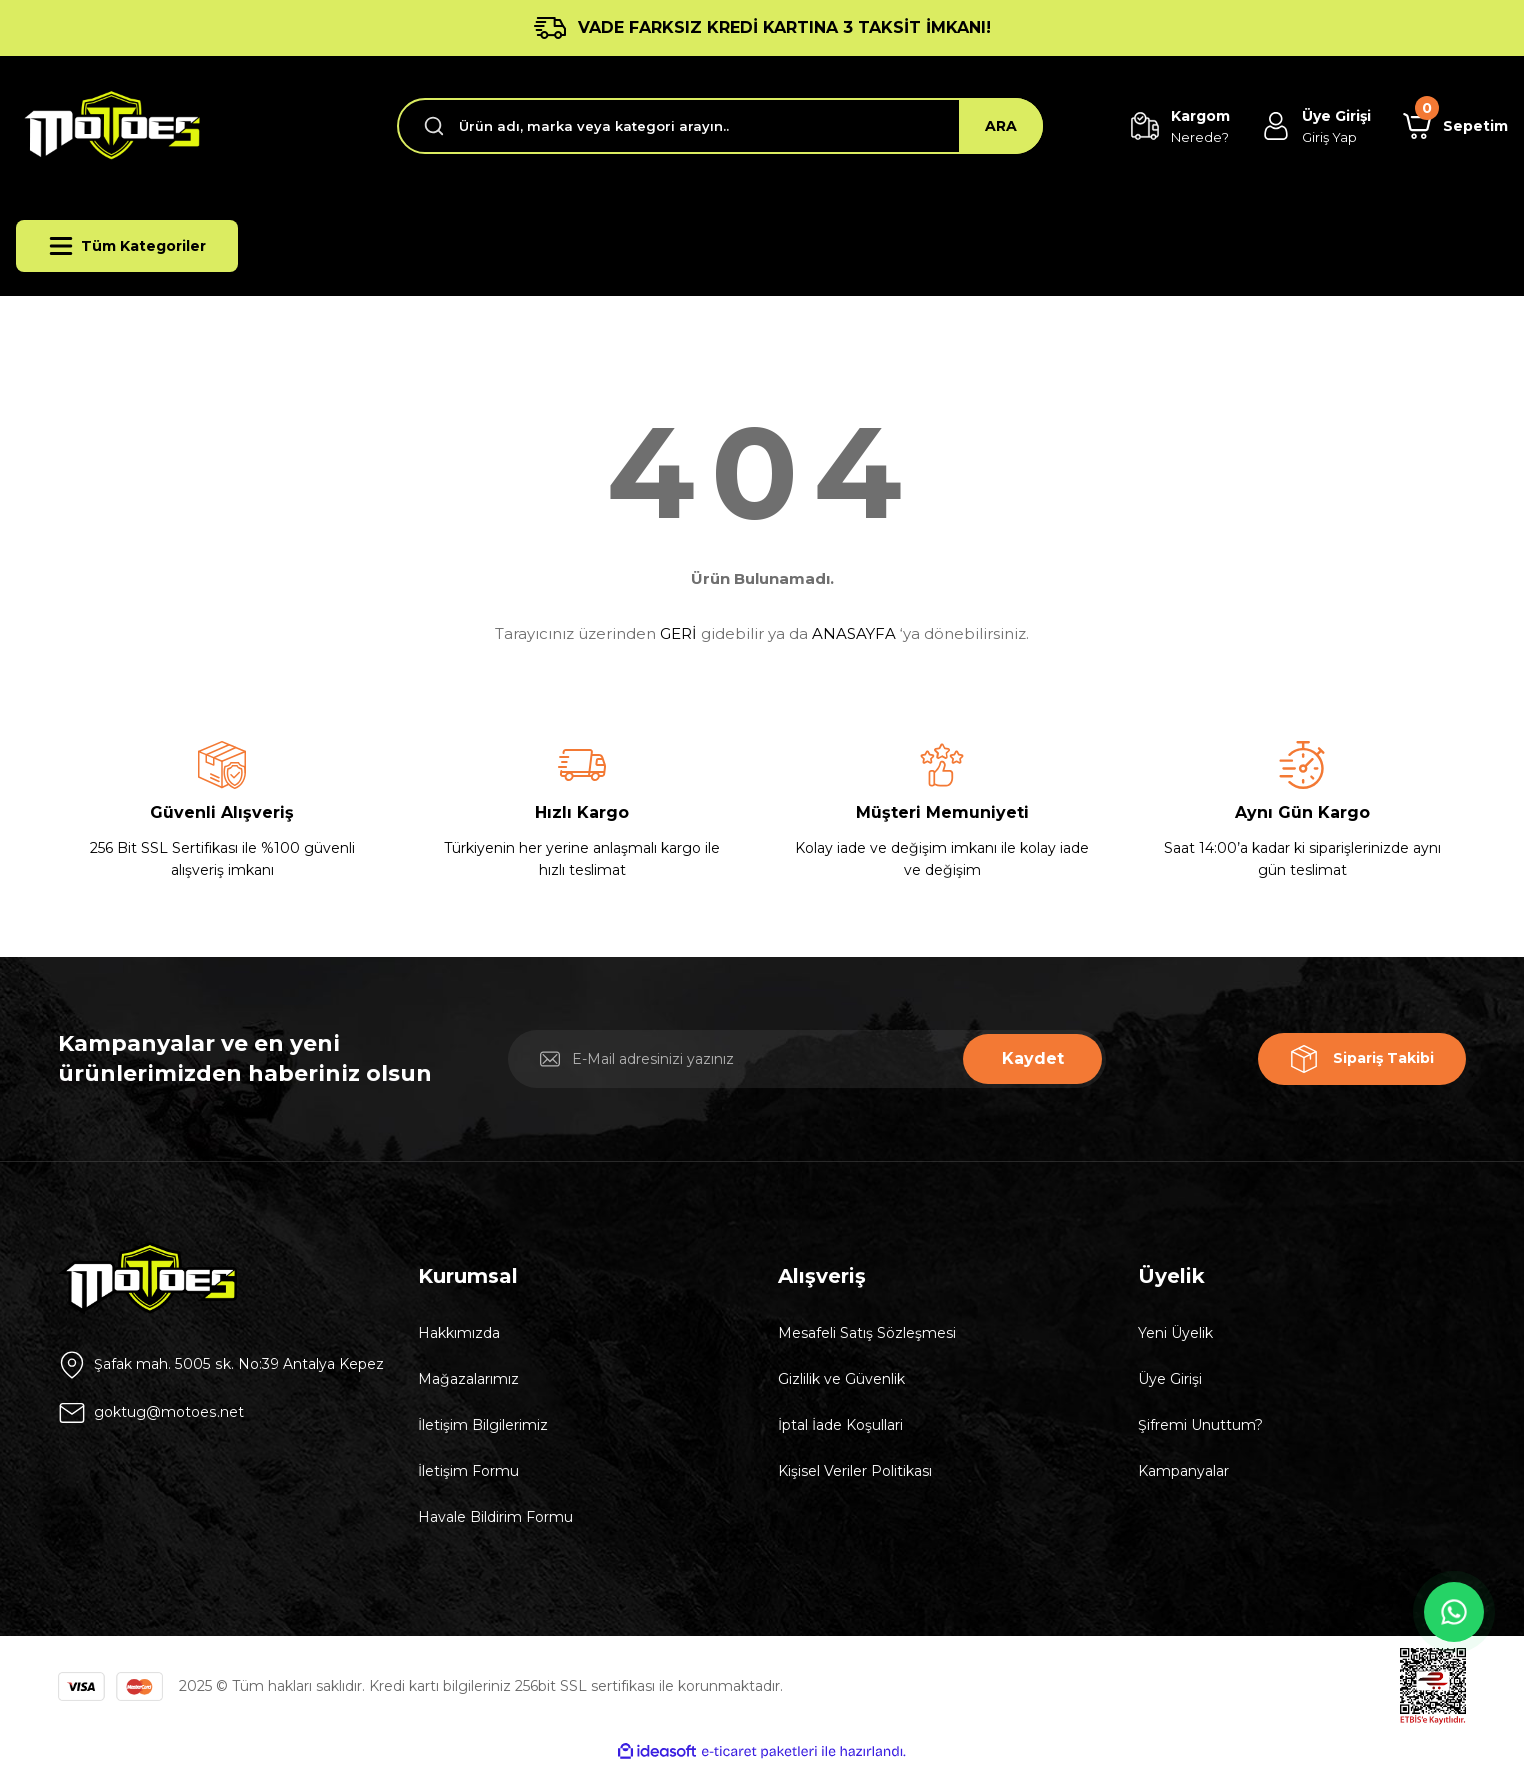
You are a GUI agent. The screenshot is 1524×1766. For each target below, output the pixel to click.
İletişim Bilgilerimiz (483, 1425)
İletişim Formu (468, 1471)
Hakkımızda (459, 1333)
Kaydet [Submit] (1033, 1058)
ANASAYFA (854, 633)
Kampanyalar (1183, 1471)
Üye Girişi (1170, 1379)
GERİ (678, 633)
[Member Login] (1316, 126)
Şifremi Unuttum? (1200, 1425)
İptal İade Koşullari (840, 1425)
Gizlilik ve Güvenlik (841, 1379)
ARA (1001, 126)
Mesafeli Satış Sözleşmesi (867, 1333)
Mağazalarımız (468, 1379)
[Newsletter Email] (807, 1059)
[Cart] (1455, 126)
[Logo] (109, 126)
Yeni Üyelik (1175, 1333)
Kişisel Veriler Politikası (855, 1471)
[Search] (720, 126)
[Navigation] (127, 246)
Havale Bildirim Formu (495, 1517)
